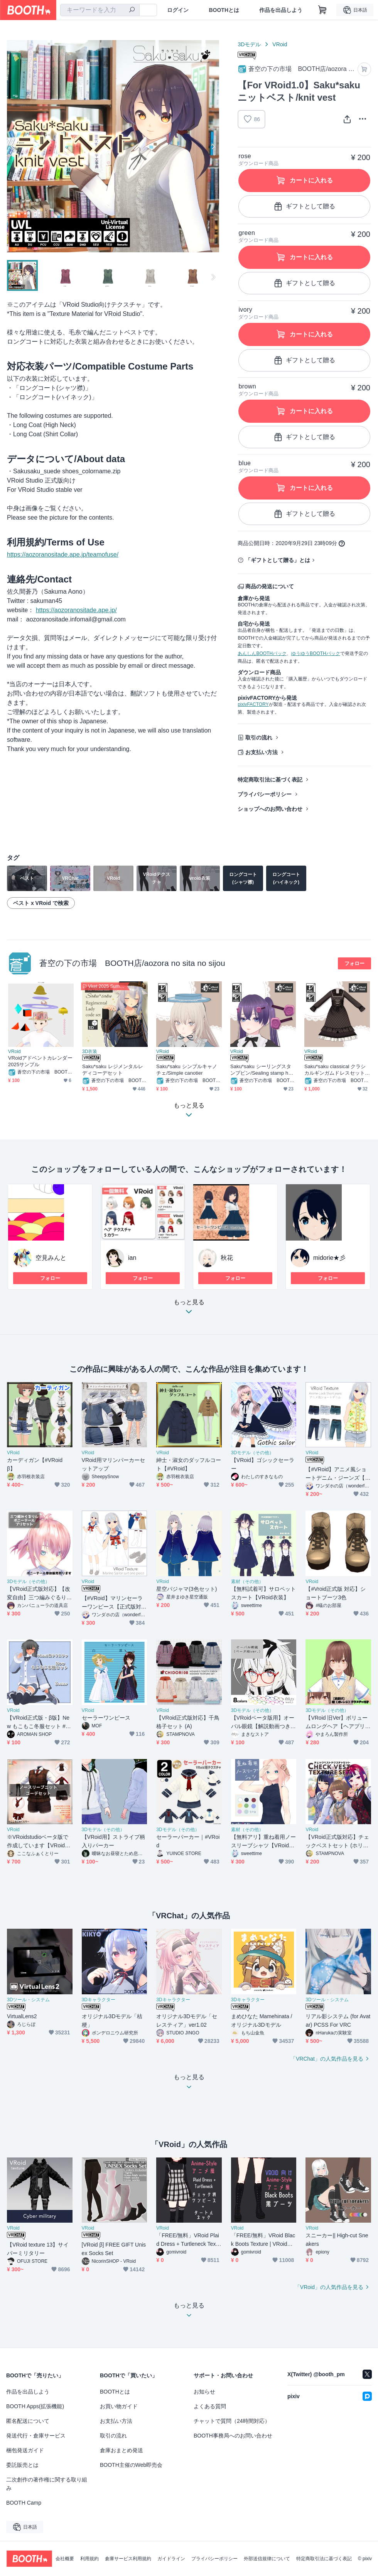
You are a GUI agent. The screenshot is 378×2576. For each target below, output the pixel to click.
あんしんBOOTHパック (262, 653)
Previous (13, 146)
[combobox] (100, 10)
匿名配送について (27, 2421)
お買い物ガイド (119, 2406)
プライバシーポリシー (265, 794)
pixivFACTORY (253, 704)
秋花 (227, 1257)
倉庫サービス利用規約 (128, 2558)
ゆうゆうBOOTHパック (315, 653)
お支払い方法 (261, 752)
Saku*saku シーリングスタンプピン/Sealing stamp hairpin (262, 1069)
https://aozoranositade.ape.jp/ (76, 610)
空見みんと (50, 1257)
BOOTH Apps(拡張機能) (35, 2406)
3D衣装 (89, 1051)
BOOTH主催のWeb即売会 (131, 2465)
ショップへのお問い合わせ (270, 809)
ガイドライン (171, 2558)
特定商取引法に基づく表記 (270, 780)
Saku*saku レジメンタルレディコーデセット (112, 1069)
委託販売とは (22, 2465)
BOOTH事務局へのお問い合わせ (233, 2436)
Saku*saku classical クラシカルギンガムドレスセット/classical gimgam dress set (336, 1069)
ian (132, 1257)
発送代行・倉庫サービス (36, 2436)
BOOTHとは (224, 10)
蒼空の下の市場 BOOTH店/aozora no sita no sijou (132, 963)
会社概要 (65, 2558)
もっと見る (189, 1309)
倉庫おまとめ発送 (121, 2450)
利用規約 (89, 2558)
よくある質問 (210, 2406)
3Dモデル (249, 44)
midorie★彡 (329, 1257)
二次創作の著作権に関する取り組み (46, 2483)
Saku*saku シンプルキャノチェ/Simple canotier (186, 1069)
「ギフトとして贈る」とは (277, 560)
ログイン (178, 10)
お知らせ (204, 2392)
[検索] (132, 10)
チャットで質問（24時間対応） (232, 2421)
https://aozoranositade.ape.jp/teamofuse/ (62, 554)
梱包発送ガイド (25, 2450)
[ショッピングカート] (322, 10)
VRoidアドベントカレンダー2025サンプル (40, 1061)
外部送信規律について (267, 2558)
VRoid (279, 44)
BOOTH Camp (23, 2503)
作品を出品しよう (280, 10)
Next (213, 146)
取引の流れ (258, 737)
